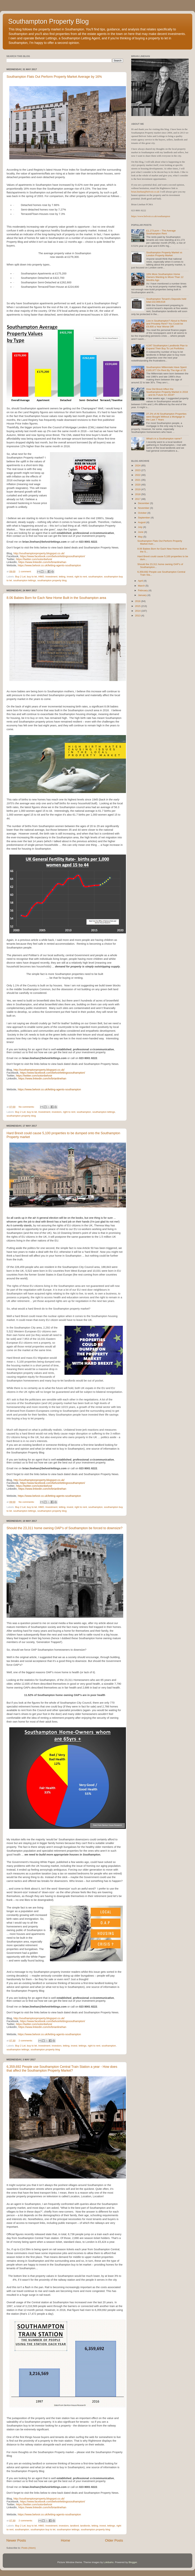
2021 (138, 480)
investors (57, 1112)
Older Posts (114, 2540)
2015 (138, 606)
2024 (138, 465)
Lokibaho (109, 2562)
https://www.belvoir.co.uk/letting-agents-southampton (49, 565)
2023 (138, 470)
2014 (138, 610)
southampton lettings (24, 580)
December (144, 503)
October (142, 512)
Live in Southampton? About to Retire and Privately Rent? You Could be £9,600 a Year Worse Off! (166, 323)
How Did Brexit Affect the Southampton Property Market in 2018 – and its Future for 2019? (167, 392)
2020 (138, 484)
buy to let (32, 576)
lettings (83, 2045)
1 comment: (25, 571)
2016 (138, 601)
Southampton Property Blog (48, 21)
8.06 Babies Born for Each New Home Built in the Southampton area (56, 598)
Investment (51, 576)
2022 (138, 475)
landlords (85, 2525)
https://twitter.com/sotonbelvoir (34, 559)
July (140, 527)
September (144, 517)
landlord (74, 2525)
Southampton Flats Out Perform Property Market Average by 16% (54, 76)
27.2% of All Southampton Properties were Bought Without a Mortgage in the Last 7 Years (166, 416)
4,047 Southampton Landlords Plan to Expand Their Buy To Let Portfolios (167, 347)
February (143, 590)
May (140, 536)
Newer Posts (16, 2540)
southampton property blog (52, 580)
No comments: (27, 1106)
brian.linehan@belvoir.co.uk (145, 191)
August (142, 522)
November (144, 508)
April (141, 580)
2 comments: (26, 2040)
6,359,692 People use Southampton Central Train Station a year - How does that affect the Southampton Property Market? (62, 2068)
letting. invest (66, 576)
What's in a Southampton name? (164, 438)
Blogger (133, 2562)
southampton (95, 576)
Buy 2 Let (20, 576)
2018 (138, 494)
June (141, 532)
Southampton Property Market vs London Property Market (164, 254)
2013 (138, 615)
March (141, 585)
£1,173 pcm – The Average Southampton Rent (161, 232)
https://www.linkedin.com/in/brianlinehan (42, 562)
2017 (138, 499)
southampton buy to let (42, 2529)
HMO (41, 576)
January (142, 595)
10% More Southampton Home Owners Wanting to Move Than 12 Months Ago (164, 277)
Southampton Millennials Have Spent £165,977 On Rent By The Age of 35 (166, 368)
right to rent (81, 576)
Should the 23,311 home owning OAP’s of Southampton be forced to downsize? (64, 1528)
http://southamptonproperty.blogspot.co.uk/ (39, 553)
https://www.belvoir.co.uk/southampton (150, 216)
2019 (138, 489)
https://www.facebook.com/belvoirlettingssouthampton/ (52, 556)
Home (65, 2540)
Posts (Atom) (29, 2548)
